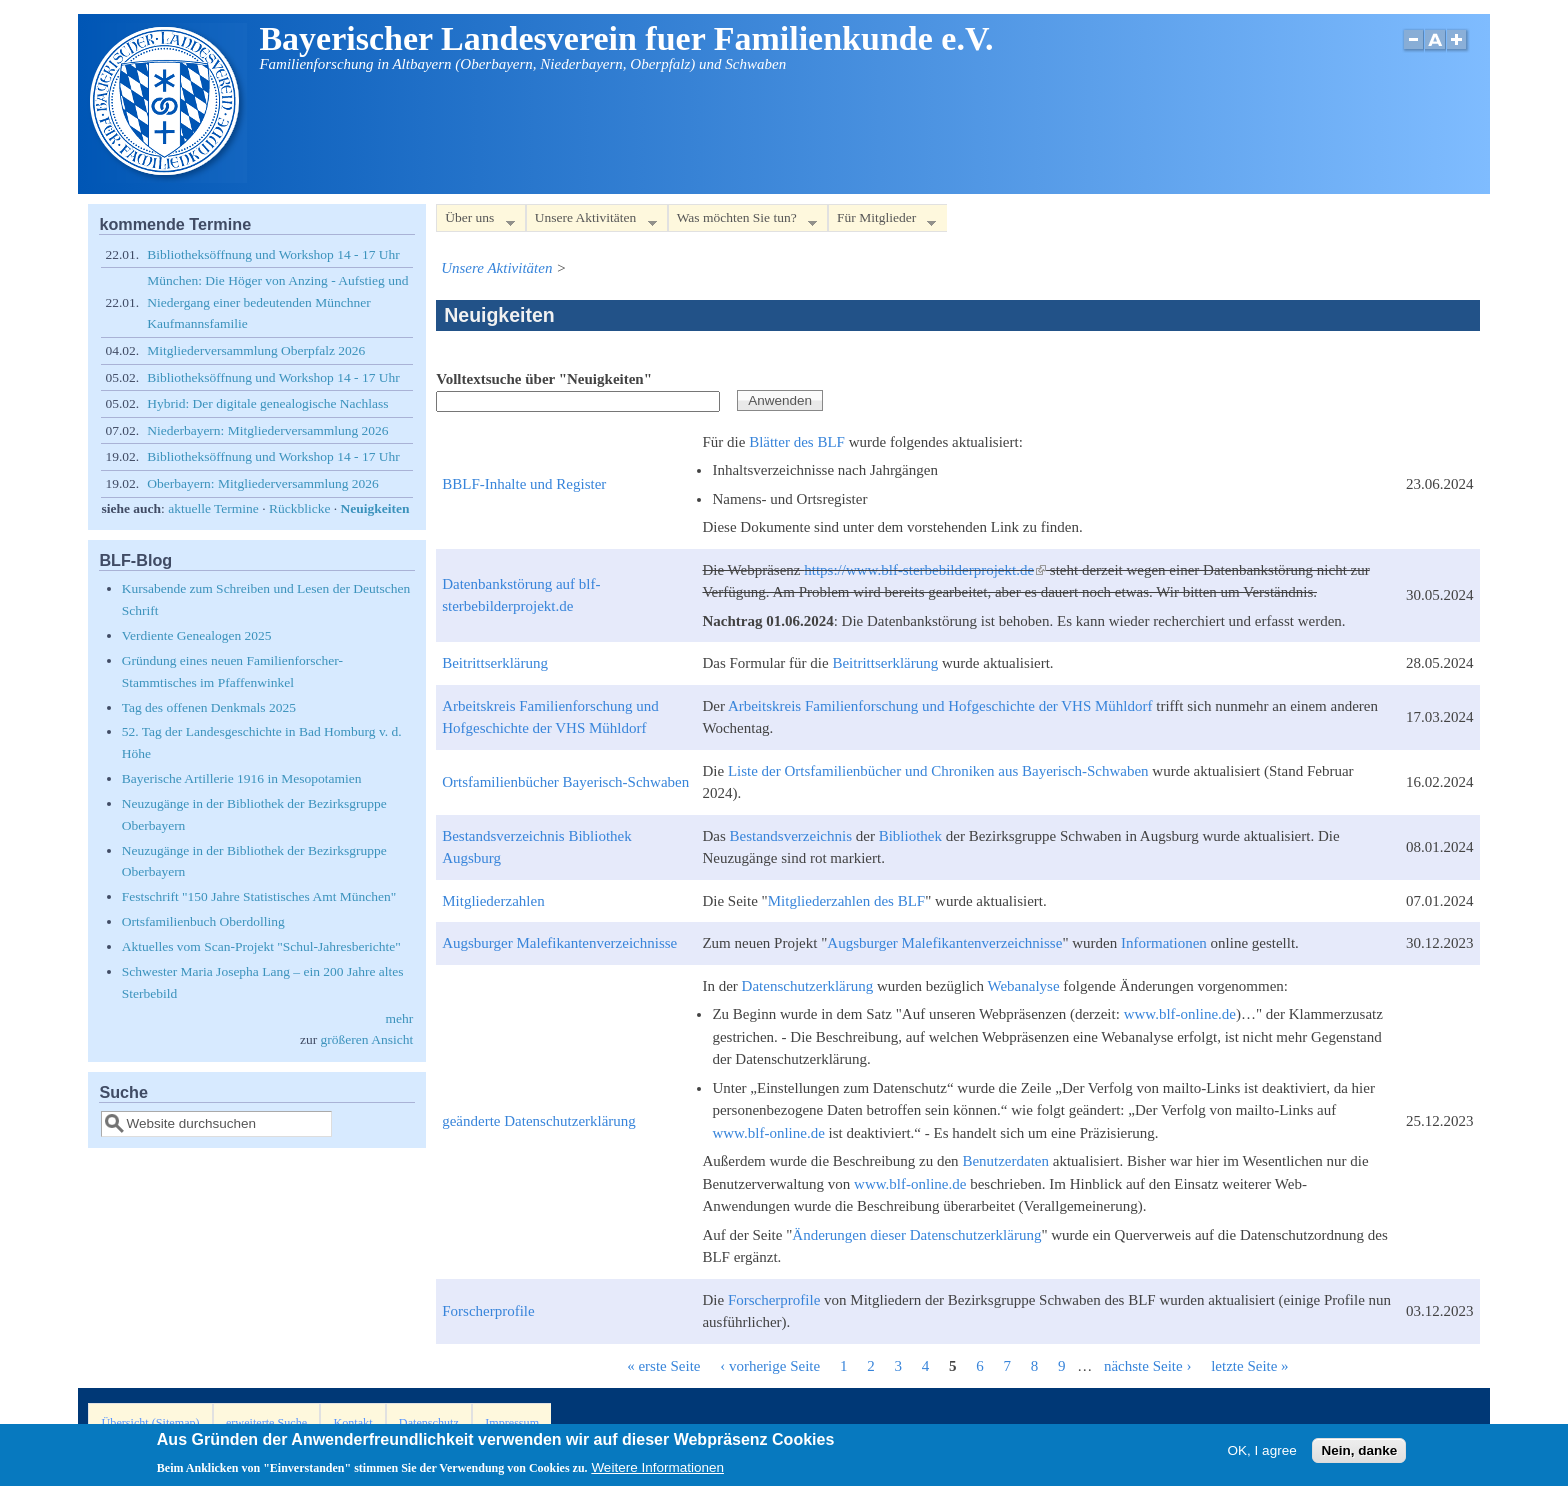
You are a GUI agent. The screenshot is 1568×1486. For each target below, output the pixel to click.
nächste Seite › (1147, 1366)
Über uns (475, 221)
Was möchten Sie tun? (742, 221)
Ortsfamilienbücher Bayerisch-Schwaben (565, 782)
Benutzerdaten (1005, 1161)
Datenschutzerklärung (808, 986)
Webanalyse (1024, 986)
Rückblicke (299, 508)
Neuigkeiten (375, 508)
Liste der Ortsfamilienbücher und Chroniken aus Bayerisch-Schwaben (938, 771)
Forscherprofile (488, 1311)
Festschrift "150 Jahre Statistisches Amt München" (259, 896)
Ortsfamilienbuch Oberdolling (203, 921)
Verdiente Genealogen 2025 (197, 635)
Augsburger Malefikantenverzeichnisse (559, 943)
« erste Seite (663, 1366)
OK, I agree (1262, 1453)
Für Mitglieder (882, 221)
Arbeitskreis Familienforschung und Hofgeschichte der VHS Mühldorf (940, 706)
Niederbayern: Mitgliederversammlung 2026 (267, 430)
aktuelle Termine (213, 508)
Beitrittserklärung (495, 663)
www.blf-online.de (1180, 1014)
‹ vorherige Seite (770, 1366)
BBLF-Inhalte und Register (524, 484)
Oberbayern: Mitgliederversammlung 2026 (263, 483)
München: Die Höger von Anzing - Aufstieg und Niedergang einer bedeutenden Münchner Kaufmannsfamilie (277, 302)
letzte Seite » (1249, 1366)
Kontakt (352, 1423)
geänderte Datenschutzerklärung (539, 1121)
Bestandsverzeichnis (791, 836)
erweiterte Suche (266, 1423)
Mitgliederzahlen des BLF (846, 901)
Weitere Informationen (657, 1471)
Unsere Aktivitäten (591, 221)
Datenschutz (429, 1423)
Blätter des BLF (797, 442)
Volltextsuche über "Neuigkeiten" (544, 379)
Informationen (1164, 943)
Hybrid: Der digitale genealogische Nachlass (267, 403)
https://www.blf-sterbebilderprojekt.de (925, 570)
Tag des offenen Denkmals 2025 (209, 707)
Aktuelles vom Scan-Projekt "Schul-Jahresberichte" (261, 946)
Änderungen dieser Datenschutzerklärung (916, 1235)
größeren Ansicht (367, 1039)
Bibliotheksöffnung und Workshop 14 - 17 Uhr (273, 254)
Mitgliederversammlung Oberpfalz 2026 (256, 350)
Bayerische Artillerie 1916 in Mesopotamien (242, 778)
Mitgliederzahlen (493, 901)
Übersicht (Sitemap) (151, 1423)
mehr (399, 1018)
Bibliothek (910, 836)
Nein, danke (1359, 1453)
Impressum (512, 1423)
